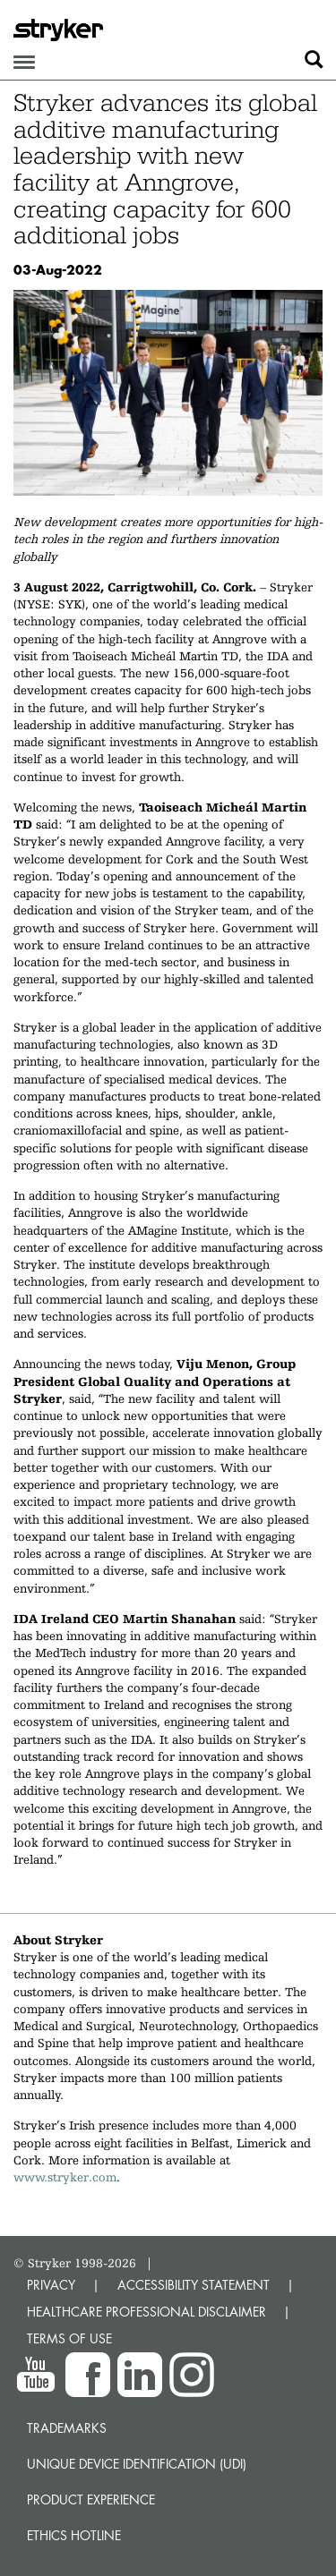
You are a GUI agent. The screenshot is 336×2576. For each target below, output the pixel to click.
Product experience (91, 2499)
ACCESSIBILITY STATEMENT (193, 2284)
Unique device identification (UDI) (136, 2463)
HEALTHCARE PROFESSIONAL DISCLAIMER (146, 2311)
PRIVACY (51, 2284)
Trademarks (67, 2427)
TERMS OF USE (69, 2338)
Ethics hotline (74, 2535)
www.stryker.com (64, 2177)
